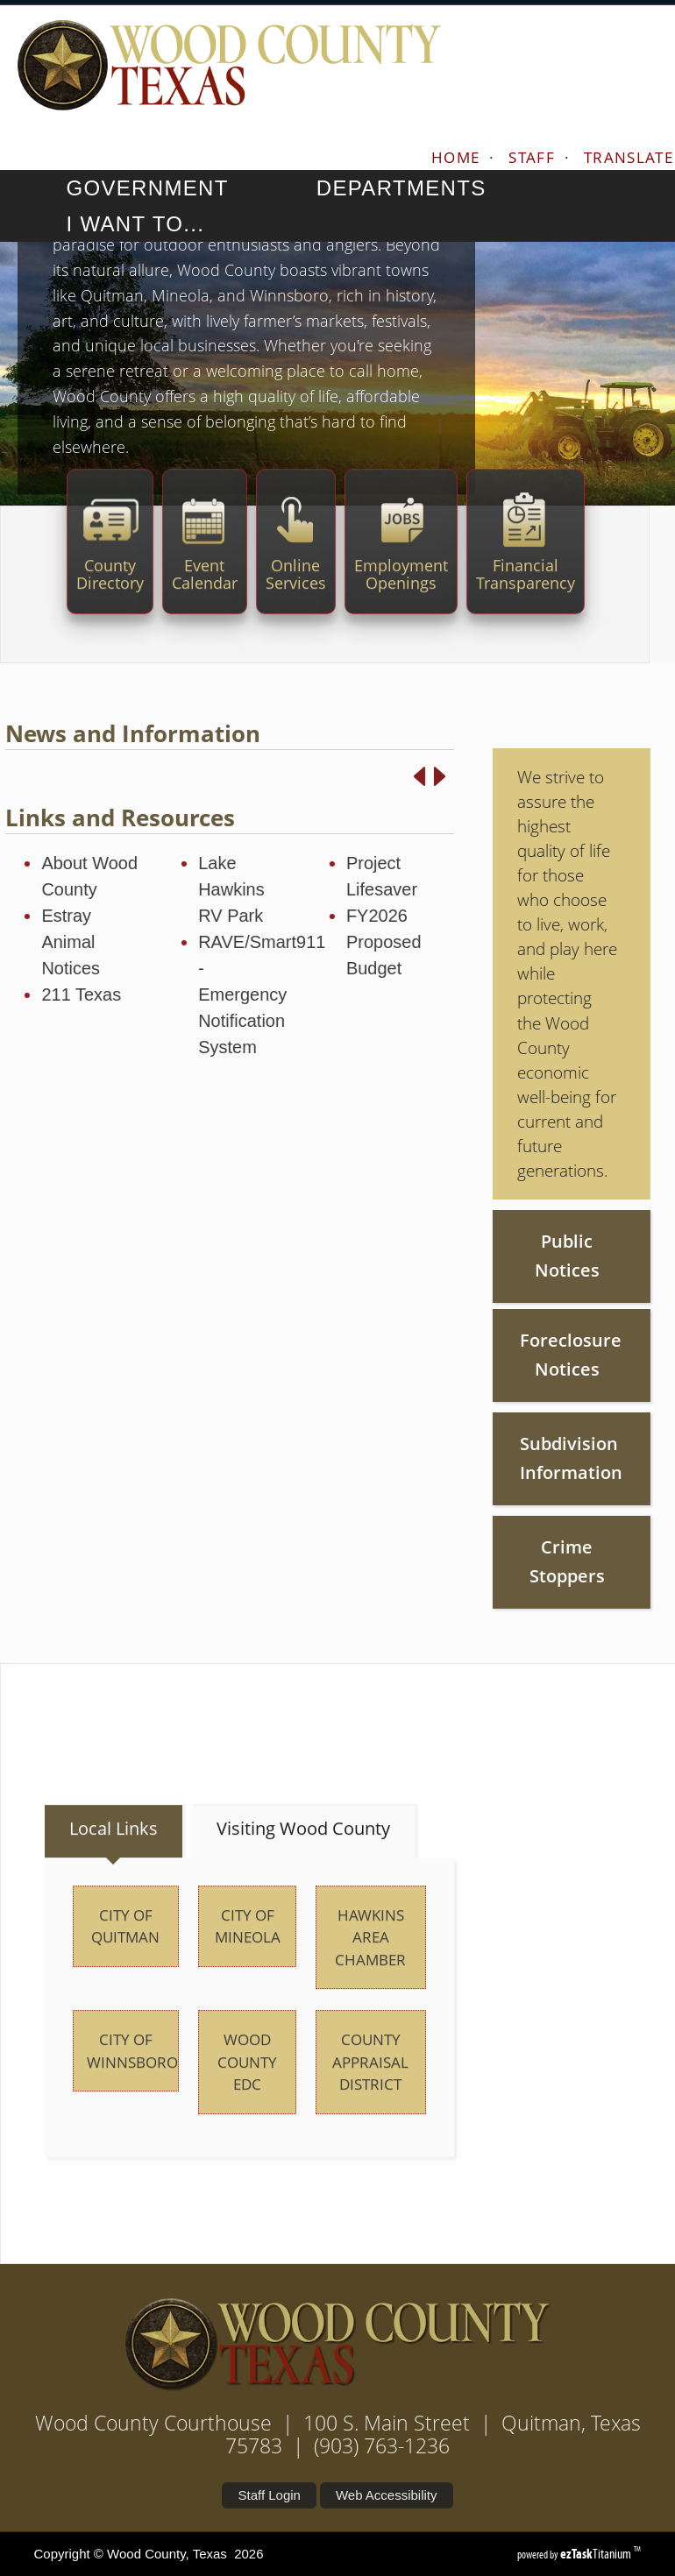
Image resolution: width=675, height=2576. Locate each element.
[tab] (115, 1874)
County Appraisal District (370, 2105)
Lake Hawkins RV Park (187, 889)
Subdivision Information (526, 1458)
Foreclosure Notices (526, 1354)
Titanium (597, 2553)
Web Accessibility (386, 2495)
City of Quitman (125, 1970)
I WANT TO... (152, 224)
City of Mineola (248, 1970)
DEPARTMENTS (418, 188)
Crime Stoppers (523, 1561)
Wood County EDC (247, 2105)
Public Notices (523, 1255)
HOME (455, 157)
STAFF (531, 157)
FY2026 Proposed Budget (340, 942)
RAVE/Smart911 (217, 942)
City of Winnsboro (132, 2094)
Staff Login (269, 2495)
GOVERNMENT (163, 188)
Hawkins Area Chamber (370, 1981)
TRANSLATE (628, 157)
